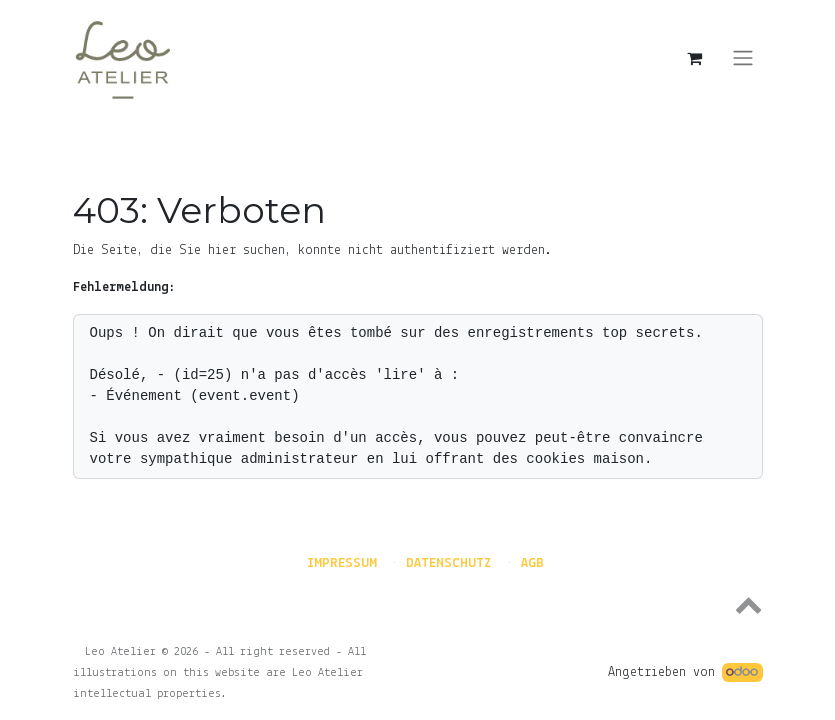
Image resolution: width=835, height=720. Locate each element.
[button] (418, 604)
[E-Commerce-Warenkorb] (695, 58)
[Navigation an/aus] (743, 58)
